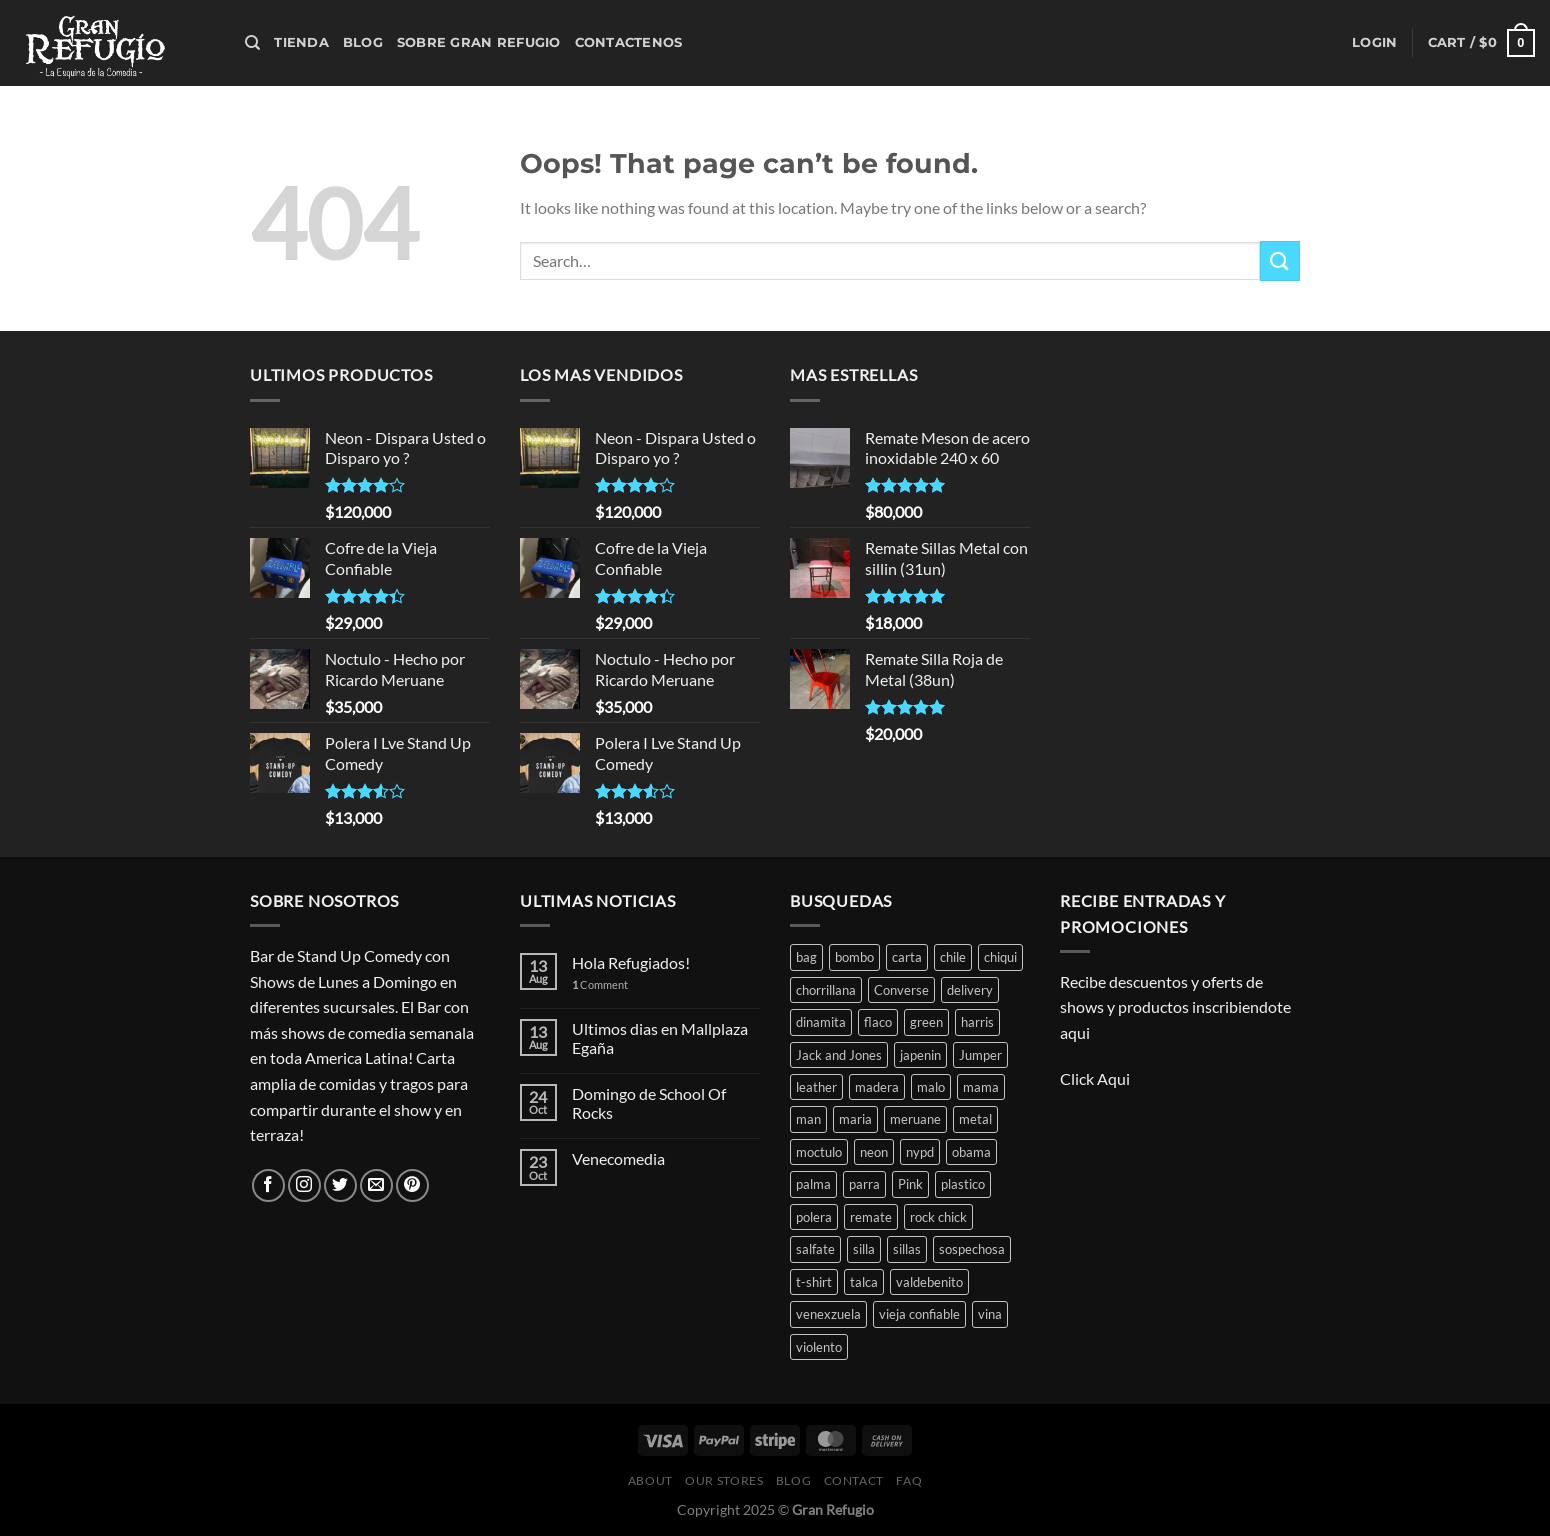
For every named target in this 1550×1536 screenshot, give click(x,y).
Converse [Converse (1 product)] (901, 990)
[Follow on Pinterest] (412, 1185)
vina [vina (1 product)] (990, 1314)
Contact (854, 1480)
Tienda (301, 42)
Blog (363, 42)
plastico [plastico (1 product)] (963, 1184)
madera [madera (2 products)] (877, 1087)
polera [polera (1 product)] (814, 1217)
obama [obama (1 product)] (971, 1152)
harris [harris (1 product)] (977, 1022)
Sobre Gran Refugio (479, 42)
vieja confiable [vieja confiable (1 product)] (919, 1314)
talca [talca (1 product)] (864, 1282)
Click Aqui (1096, 1078)
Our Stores (724, 1480)
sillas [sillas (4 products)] (907, 1249)
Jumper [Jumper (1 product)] (980, 1055)
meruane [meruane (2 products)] (915, 1119)
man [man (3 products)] (808, 1119)
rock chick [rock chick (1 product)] (938, 1217)
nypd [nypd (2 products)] (920, 1152)
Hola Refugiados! (631, 962)
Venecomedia (618, 1158)
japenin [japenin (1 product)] (920, 1055)
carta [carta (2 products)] (907, 957)
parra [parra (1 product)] (864, 1184)
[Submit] (1280, 260)
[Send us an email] (376, 1185)
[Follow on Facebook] (268, 1185)
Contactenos (629, 42)
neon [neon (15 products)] (874, 1152)
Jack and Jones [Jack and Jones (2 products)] (839, 1055)
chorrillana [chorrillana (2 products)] (826, 990)
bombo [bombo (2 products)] (854, 957)
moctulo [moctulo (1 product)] (819, 1152)
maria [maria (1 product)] (855, 1119)
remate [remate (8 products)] (871, 1217)
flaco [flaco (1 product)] (878, 1022)
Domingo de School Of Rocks (649, 1103)
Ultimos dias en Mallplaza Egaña (660, 1038)
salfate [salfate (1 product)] (815, 1249)
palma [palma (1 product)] (813, 1184)
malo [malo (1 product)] (931, 1087)
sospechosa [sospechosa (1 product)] (972, 1249)
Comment (600, 984)
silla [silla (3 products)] (864, 1249)
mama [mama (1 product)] (981, 1087)
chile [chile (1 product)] (953, 957)
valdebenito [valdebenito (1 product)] (929, 1282)
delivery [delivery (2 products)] (970, 990)
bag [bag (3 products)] (806, 957)
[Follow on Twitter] (340, 1185)
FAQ (909, 1480)
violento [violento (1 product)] (819, 1347)
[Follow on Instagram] (304, 1185)
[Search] (252, 43)
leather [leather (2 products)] (816, 1087)
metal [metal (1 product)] (975, 1119)
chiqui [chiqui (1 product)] (1000, 957)
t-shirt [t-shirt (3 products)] (814, 1282)
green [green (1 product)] (926, 1022)
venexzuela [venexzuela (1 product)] (828, 1314)
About (650, 1480)
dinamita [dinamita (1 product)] (821, 1022)
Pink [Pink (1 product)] (910, 1184)
